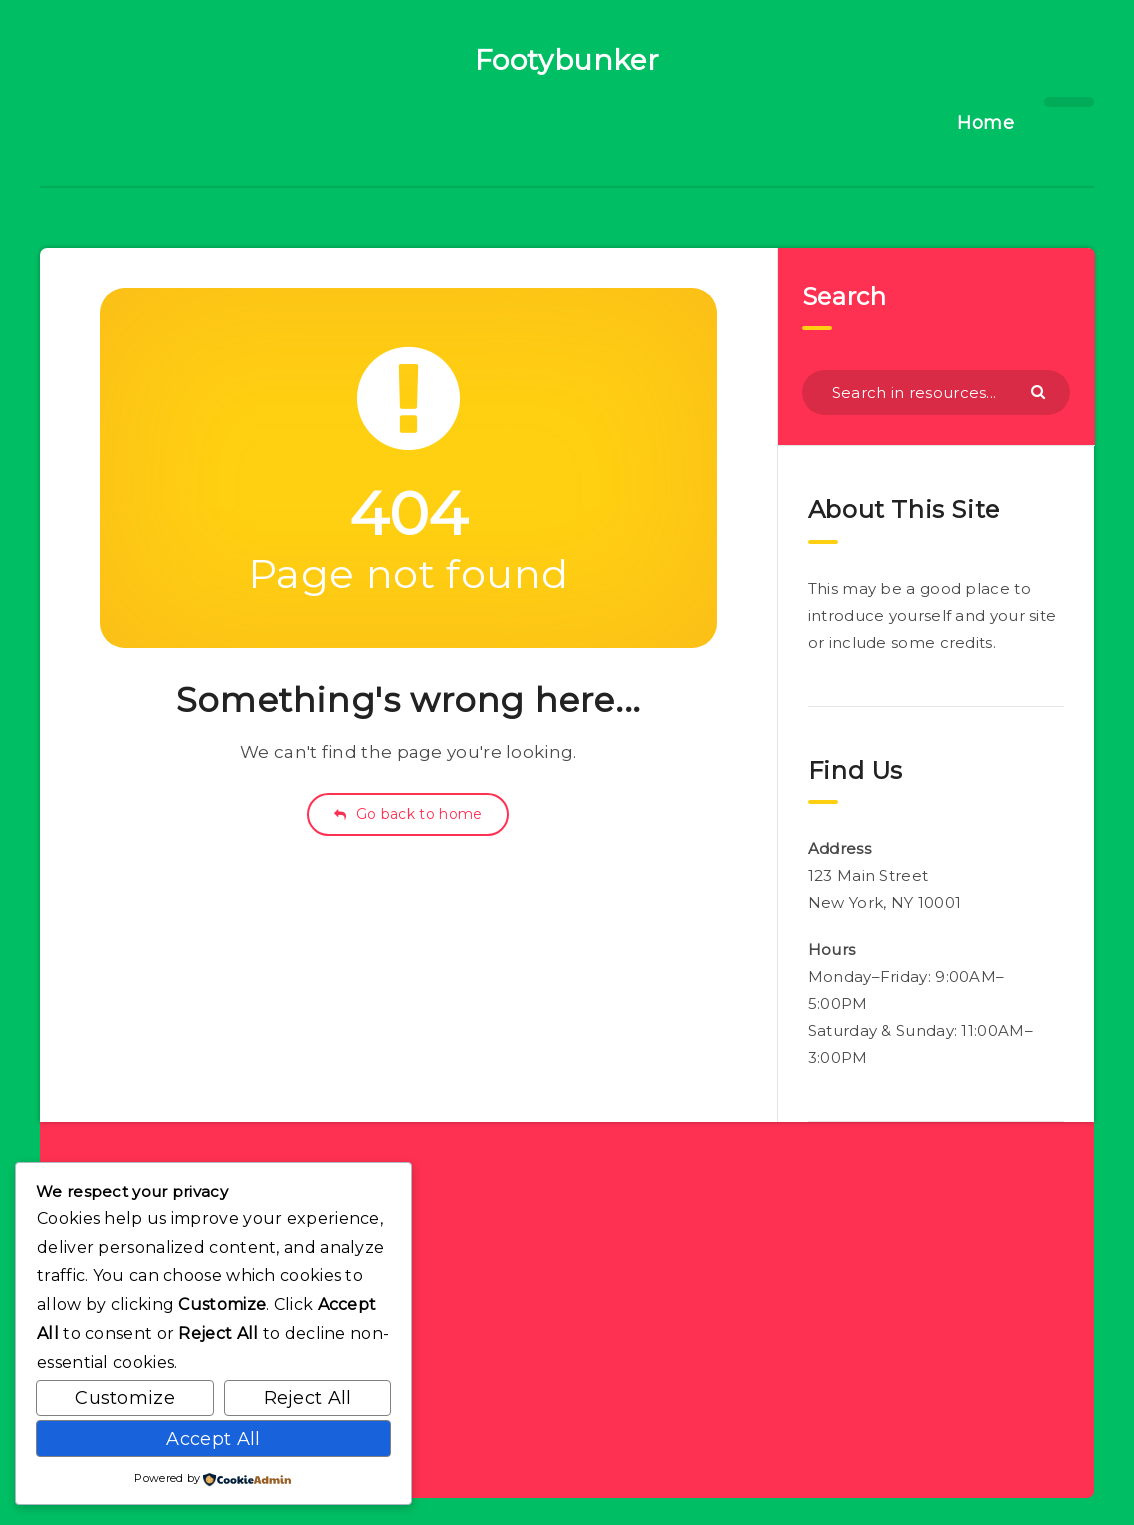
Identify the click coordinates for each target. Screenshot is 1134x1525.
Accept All (213, 1439)
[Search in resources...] (936, 392)
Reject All (308, 1398)
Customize (125, 1398)
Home (985, 123)
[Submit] (1040, 391)
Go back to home (408, 814)
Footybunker (567, 60)
